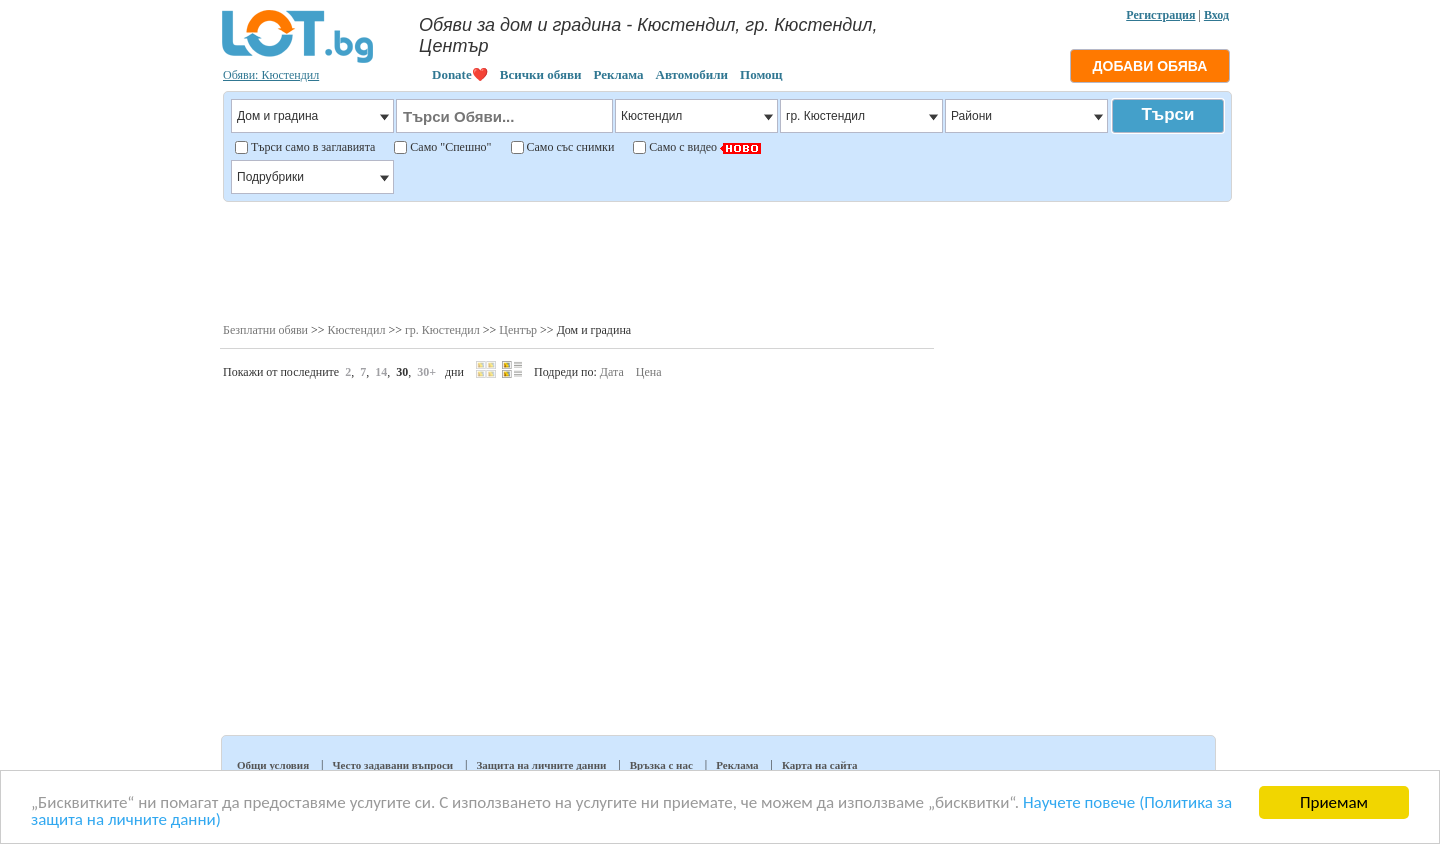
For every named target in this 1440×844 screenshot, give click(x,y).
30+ (426, 372)
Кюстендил (357, 330)
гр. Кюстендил (442, 330)
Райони (1026, 116)
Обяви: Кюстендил (271, 75)
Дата (612, 372)
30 (402, 372)
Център (518, 330)
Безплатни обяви (265, 330)
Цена (649, 372)
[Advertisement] (726, 260)
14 (381, 372)
